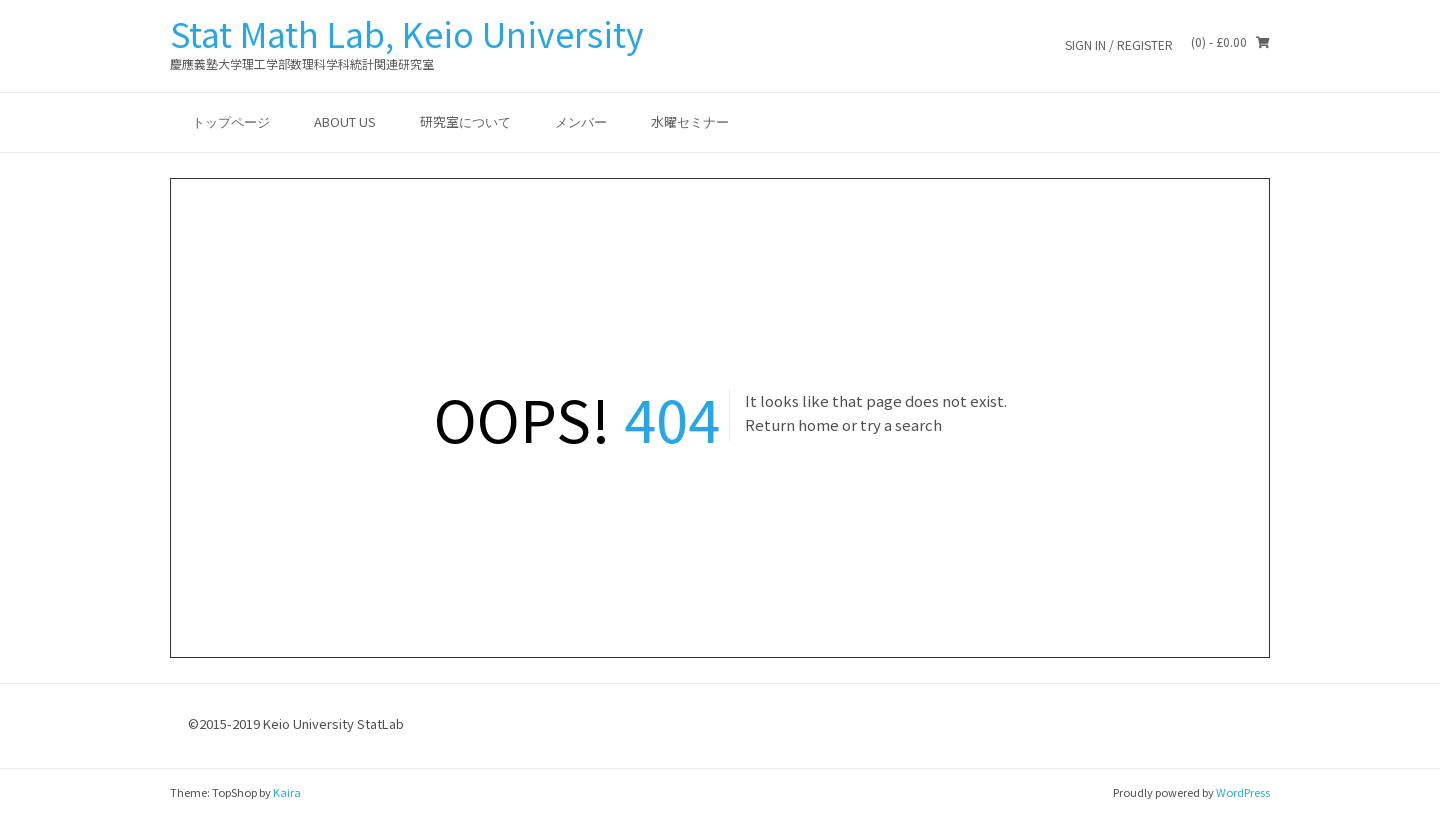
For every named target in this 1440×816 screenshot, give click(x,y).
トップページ (231, 121)
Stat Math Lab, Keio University (407, 33)
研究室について (465, 121)
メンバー (581, 121)
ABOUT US (345, 121)
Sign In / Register (1119, 44)
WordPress (1243, 792)
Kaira (287, 792)
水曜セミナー (690, 121)
